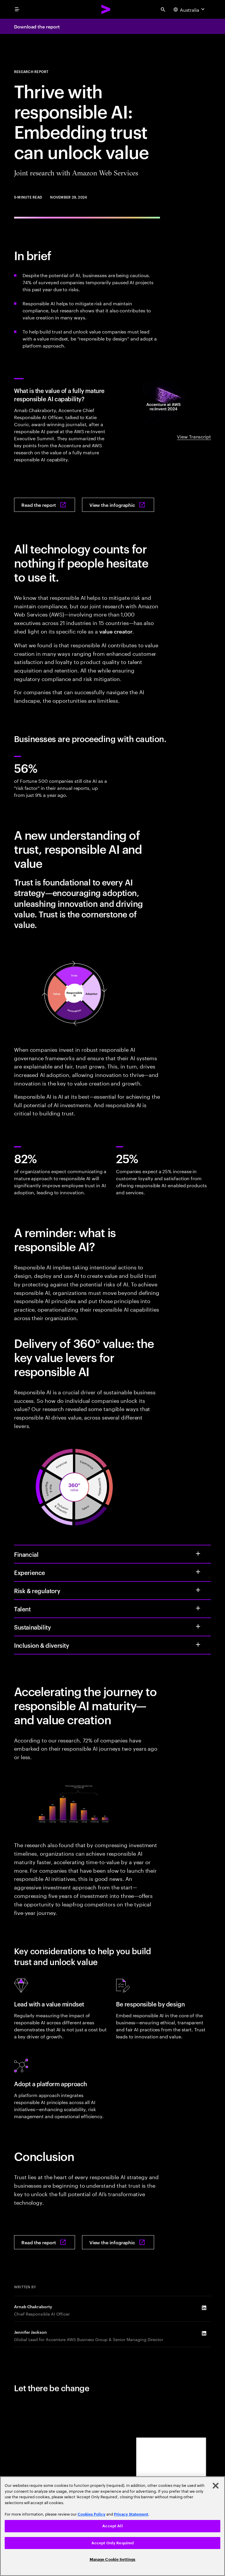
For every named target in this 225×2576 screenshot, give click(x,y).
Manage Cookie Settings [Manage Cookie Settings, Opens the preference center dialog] (113, 2559)
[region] (112, 2526)
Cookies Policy (91, 2514)
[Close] (215, 2485)
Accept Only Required (112, 2543)
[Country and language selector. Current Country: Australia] (189, 9)
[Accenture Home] (106, 9)
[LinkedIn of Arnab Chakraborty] (204, 2308)
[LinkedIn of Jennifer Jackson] (204, 2333)
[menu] (17, 9)
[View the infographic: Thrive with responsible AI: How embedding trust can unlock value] (118, 505)
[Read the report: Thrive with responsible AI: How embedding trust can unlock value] (44, 505)
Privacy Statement (131, 2514)
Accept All (112, 2526)
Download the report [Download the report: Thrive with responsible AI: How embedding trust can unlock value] (36, 26)
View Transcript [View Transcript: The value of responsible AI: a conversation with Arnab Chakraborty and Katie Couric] (194, 436)
